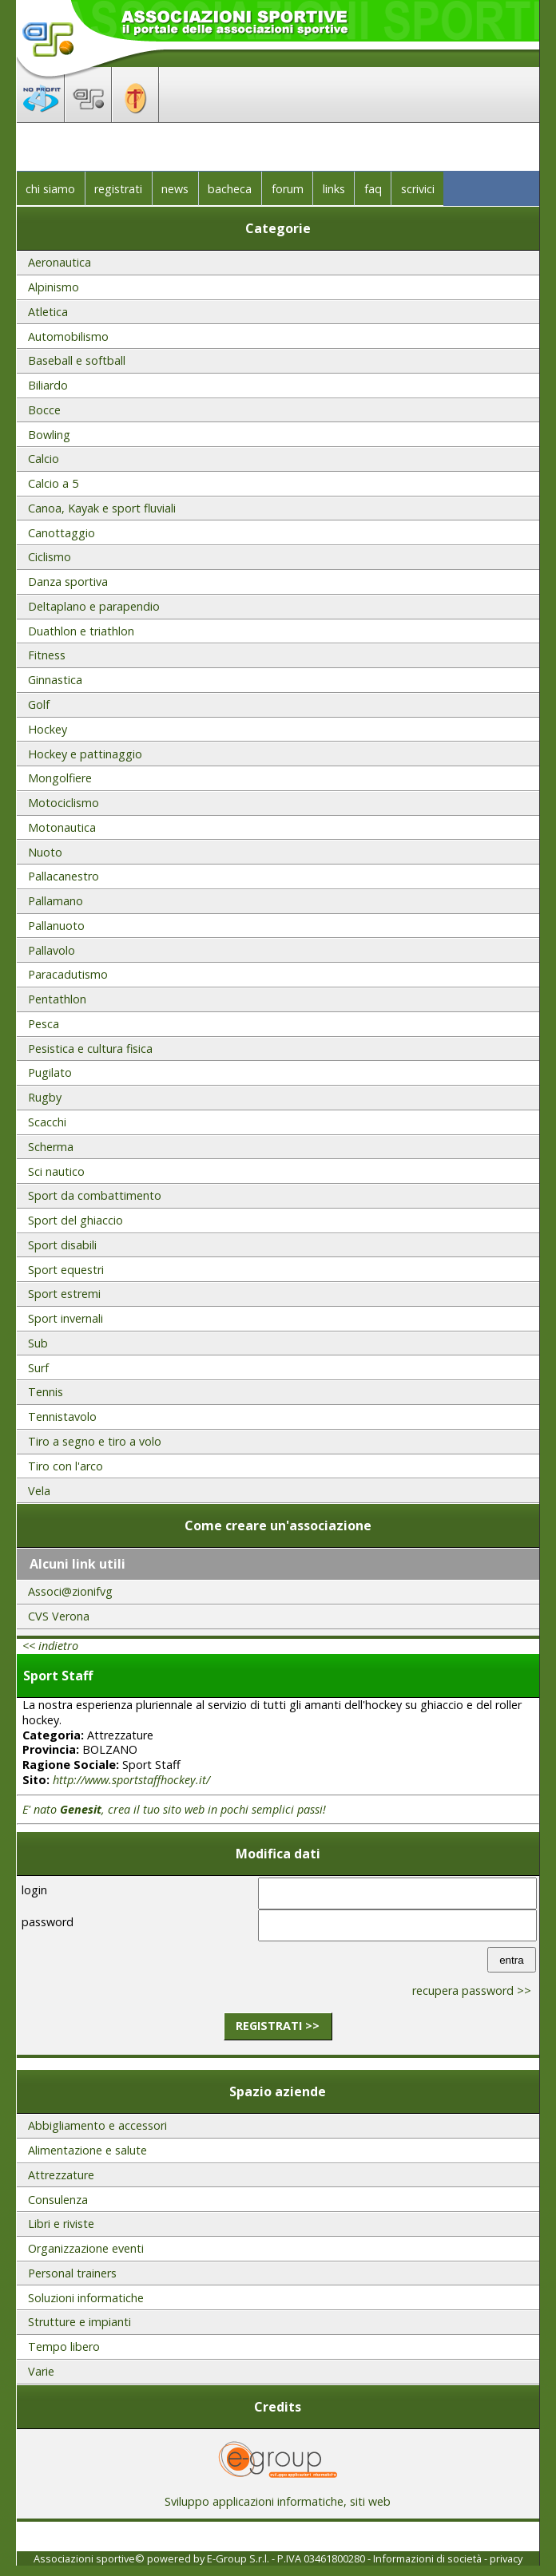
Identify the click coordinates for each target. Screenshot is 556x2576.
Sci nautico (56, 1171)
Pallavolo (51, 950)
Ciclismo (49, 556)
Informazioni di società (427, 2558)
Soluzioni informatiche (86, 2297)
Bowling (49, 434)
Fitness (47, 655)
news (175, 188)
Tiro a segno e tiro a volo (94, 1441)
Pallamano (55, 900)
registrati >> (278, 2025)
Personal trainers (72, 2273)
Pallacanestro (63, 876)
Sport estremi (64, 1293)
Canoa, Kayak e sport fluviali (102, 508)
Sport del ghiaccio (75, 1220)
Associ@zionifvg (70, 1591)
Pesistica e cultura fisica (90, 1048)
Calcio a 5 (53, 483)
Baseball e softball (76, 360)
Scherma (50, 1146)
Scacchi (47, 1122)
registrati (118, 188)
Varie (41, 2371)
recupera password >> (471, 1990)
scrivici (418, 188)
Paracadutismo (68, 974)
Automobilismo (68, 336)
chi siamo (50, 188)
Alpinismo (53, 287)
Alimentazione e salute (87, 2150)
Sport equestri (66, 1269)
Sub (38, 1343)
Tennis (45, 1391)
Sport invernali (65, 1318)
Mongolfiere (60, 777)
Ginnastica (55, 679)
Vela (39, 1490)
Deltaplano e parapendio (94, 606)
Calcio (43, 458)
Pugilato (50, 1072)
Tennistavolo (62, 1416)
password (47, 1921)
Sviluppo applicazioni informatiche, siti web (278, 2496)
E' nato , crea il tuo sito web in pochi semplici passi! (174, 1809)
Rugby (45, 1097)
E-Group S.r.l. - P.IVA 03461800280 (286, 2558)
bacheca (230, 188)
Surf (38, 1367)
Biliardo (48, 385)
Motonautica (62, 827)
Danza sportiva (68, 581)
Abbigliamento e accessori (97, 2125)
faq (373, 188)
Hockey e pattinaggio (85, 754)
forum (288, 188)
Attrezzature (61, 2174)
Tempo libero (64, 2346)
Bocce (44, 409)
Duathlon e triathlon (81, 631)
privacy (506, 2558)
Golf (39, 704)
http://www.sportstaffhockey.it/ (131, 1779)
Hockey (47, 729)
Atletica (48, 311)
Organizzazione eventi (86, 2248)
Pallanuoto (56, 925)
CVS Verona (58, 1616)
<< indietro (50, 1645)
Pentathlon (57, 999)
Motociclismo (63, 802)
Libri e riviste (61, 2223)
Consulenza (58, 2199)
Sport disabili (62, 1244)
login (34, 1889)
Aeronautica (59, 262)
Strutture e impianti (79, 2321)
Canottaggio (61, 532)
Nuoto (45, 852)
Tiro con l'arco (65, 1466)
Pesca (43, 1023)
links (334, 188)
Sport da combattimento (94, 1195)
